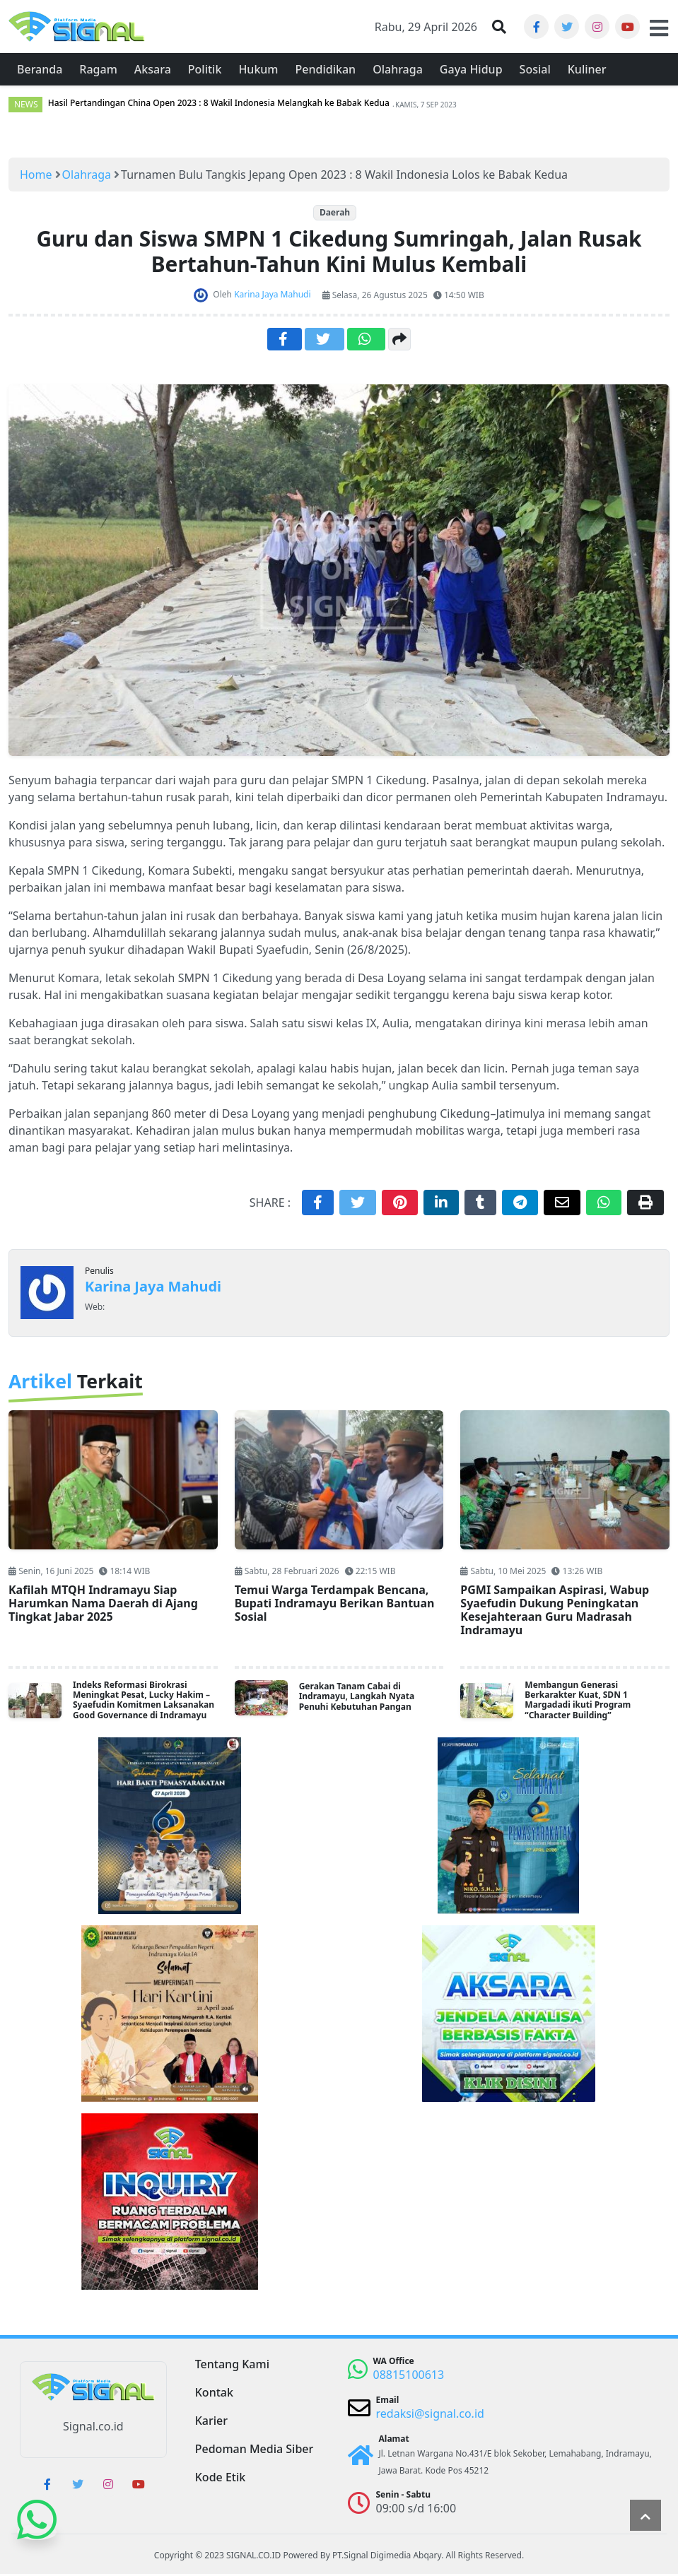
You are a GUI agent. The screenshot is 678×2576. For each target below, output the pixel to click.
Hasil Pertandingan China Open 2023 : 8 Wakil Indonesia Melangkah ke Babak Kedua (219, 105)
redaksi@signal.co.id (430, 2415)
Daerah (335, 214)
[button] (499, 27)
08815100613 (409, 2377)
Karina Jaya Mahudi (153, 1288)
